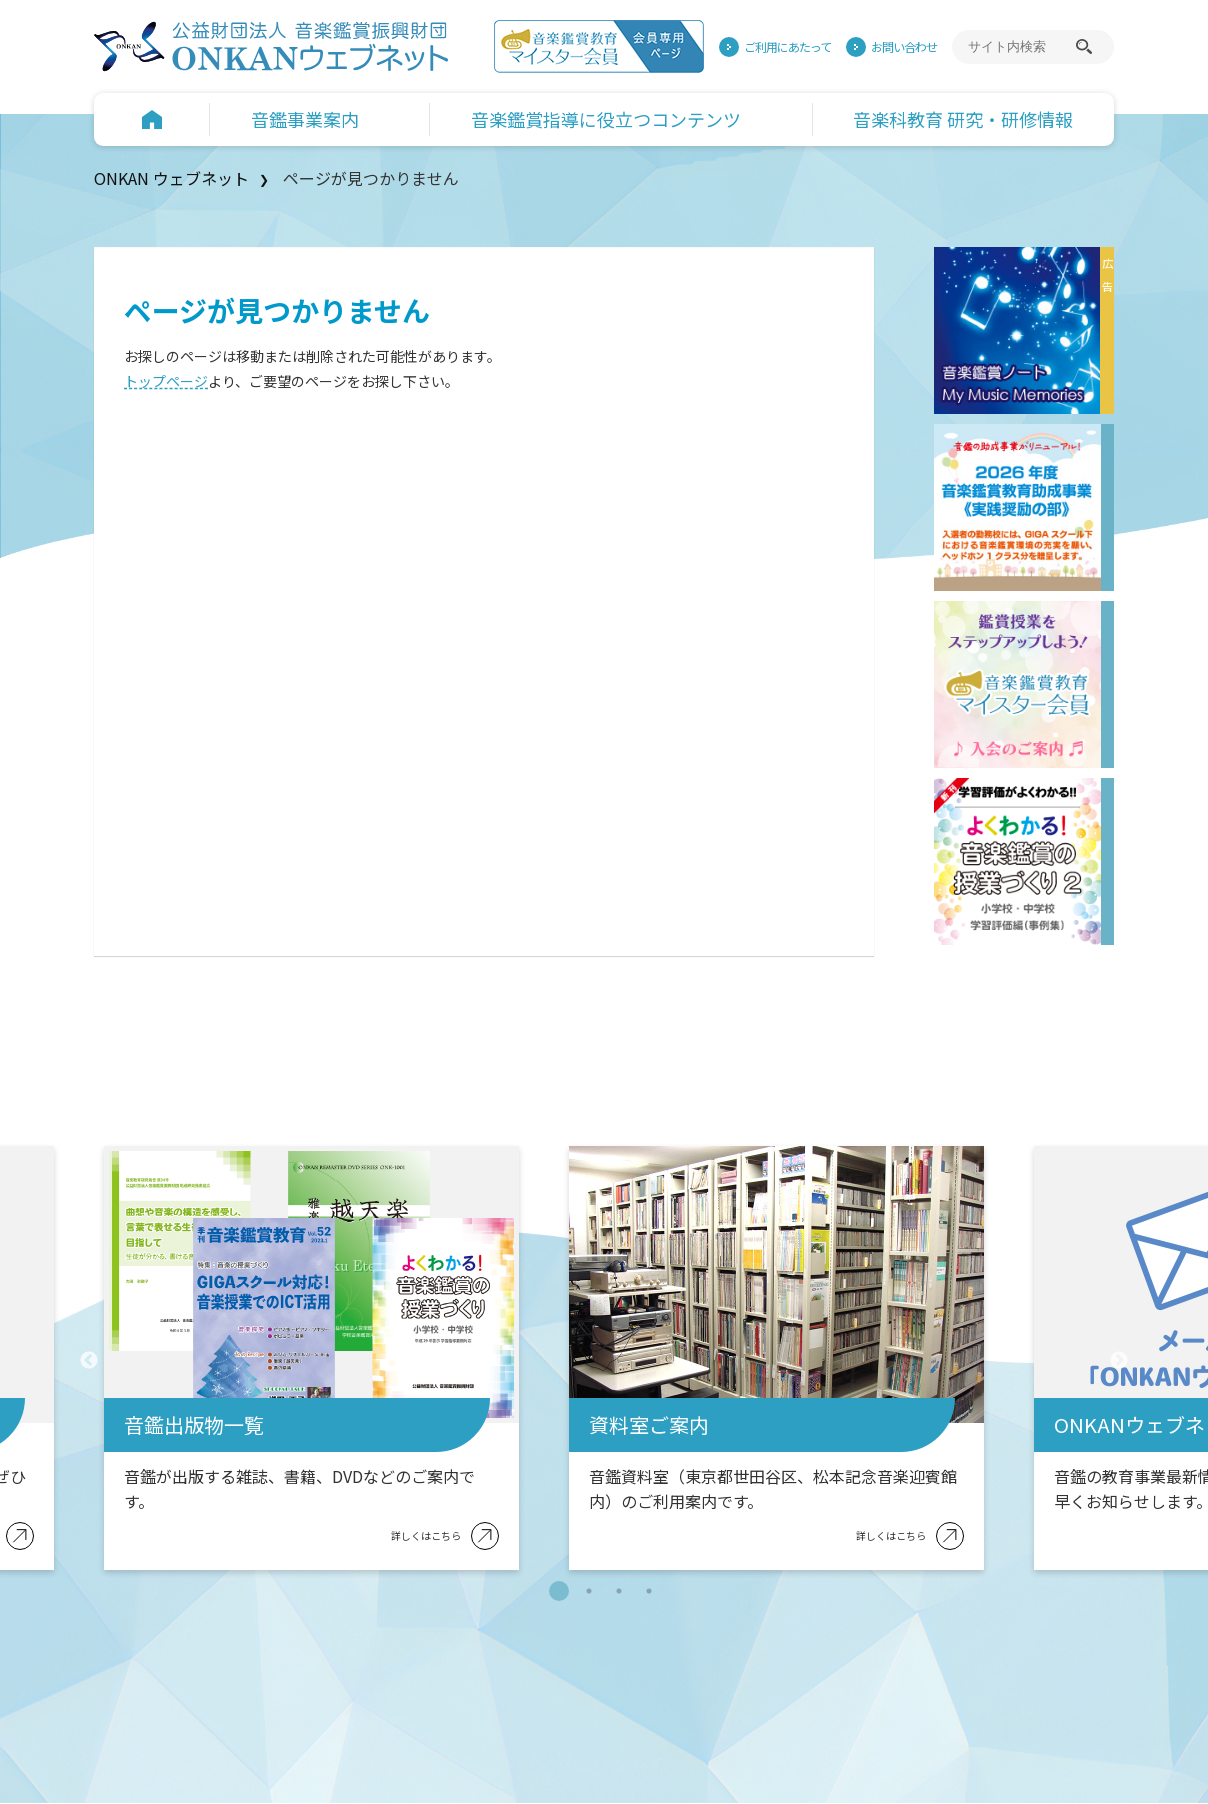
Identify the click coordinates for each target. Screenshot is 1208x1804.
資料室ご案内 (649, 1424)
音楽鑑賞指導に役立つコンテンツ (606, 119)
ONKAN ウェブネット (171, 178)
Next (1119, 1361)
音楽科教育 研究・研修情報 (963, 119)
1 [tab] (559, 1591)
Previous (89, 1361)
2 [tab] (589, 1591)
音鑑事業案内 (305, 119)
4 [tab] (649, 1591)
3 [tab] (619, 1591)
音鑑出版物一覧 (194, 1424)
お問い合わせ (904, 46)
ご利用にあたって (787, 46)
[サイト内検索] (1019, 47)
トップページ (166, 381)
